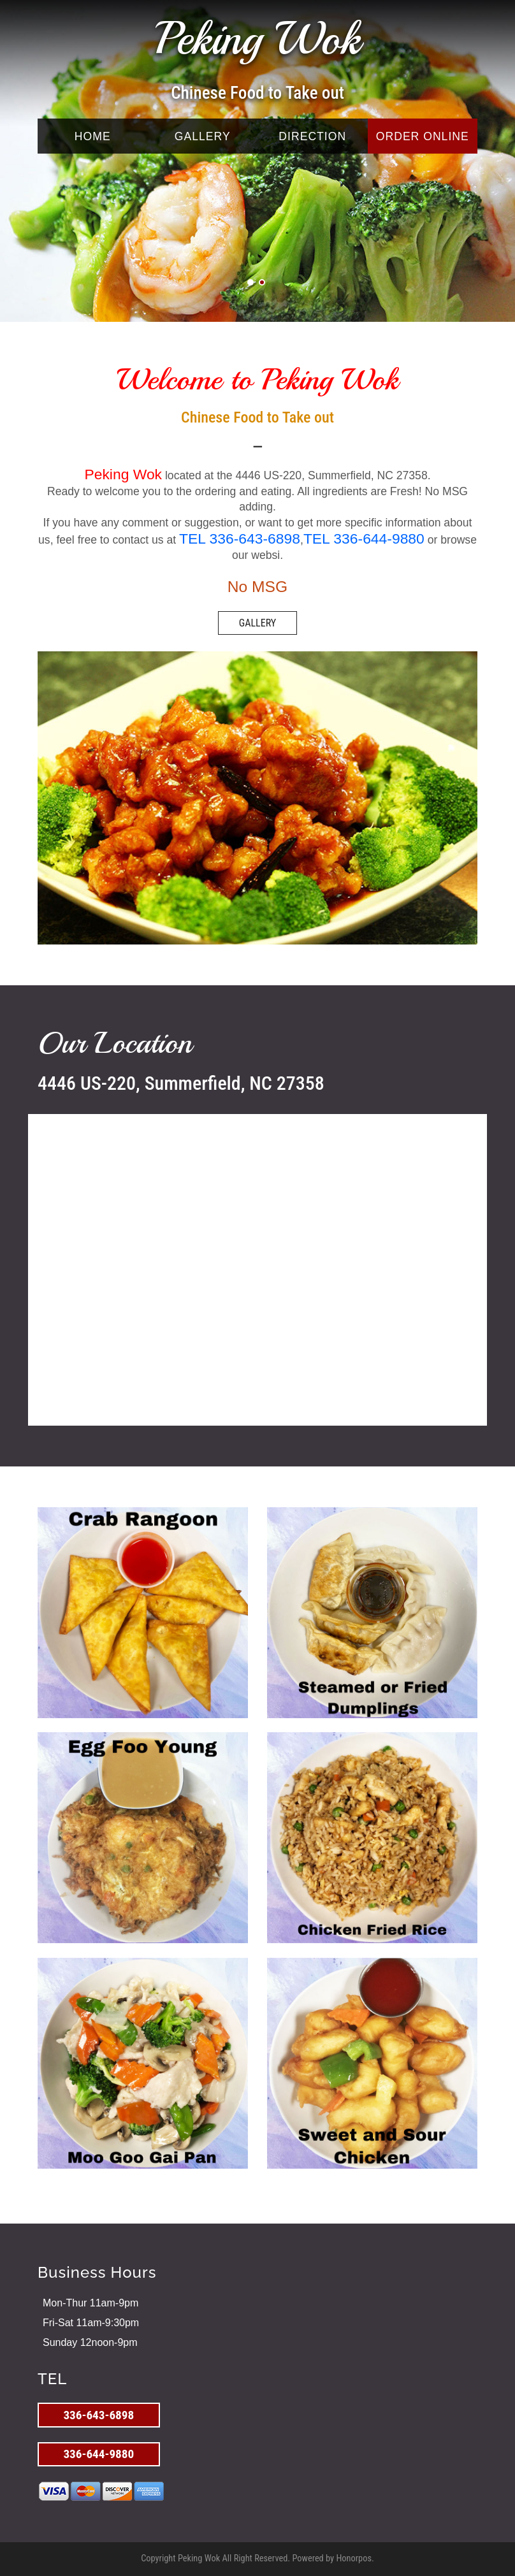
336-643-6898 (98, 2415)
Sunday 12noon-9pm (90, 2342)
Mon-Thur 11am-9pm (90, 2302)
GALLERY (203, 136)
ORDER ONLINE (422, 136)
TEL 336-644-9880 (363, 538)
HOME (93, 136)
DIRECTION (312, 136)
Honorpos (354, 2558)
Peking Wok (257, 39)
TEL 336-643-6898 (239, 538)
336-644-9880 (98, 2454)
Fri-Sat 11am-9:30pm (91, 2322)
